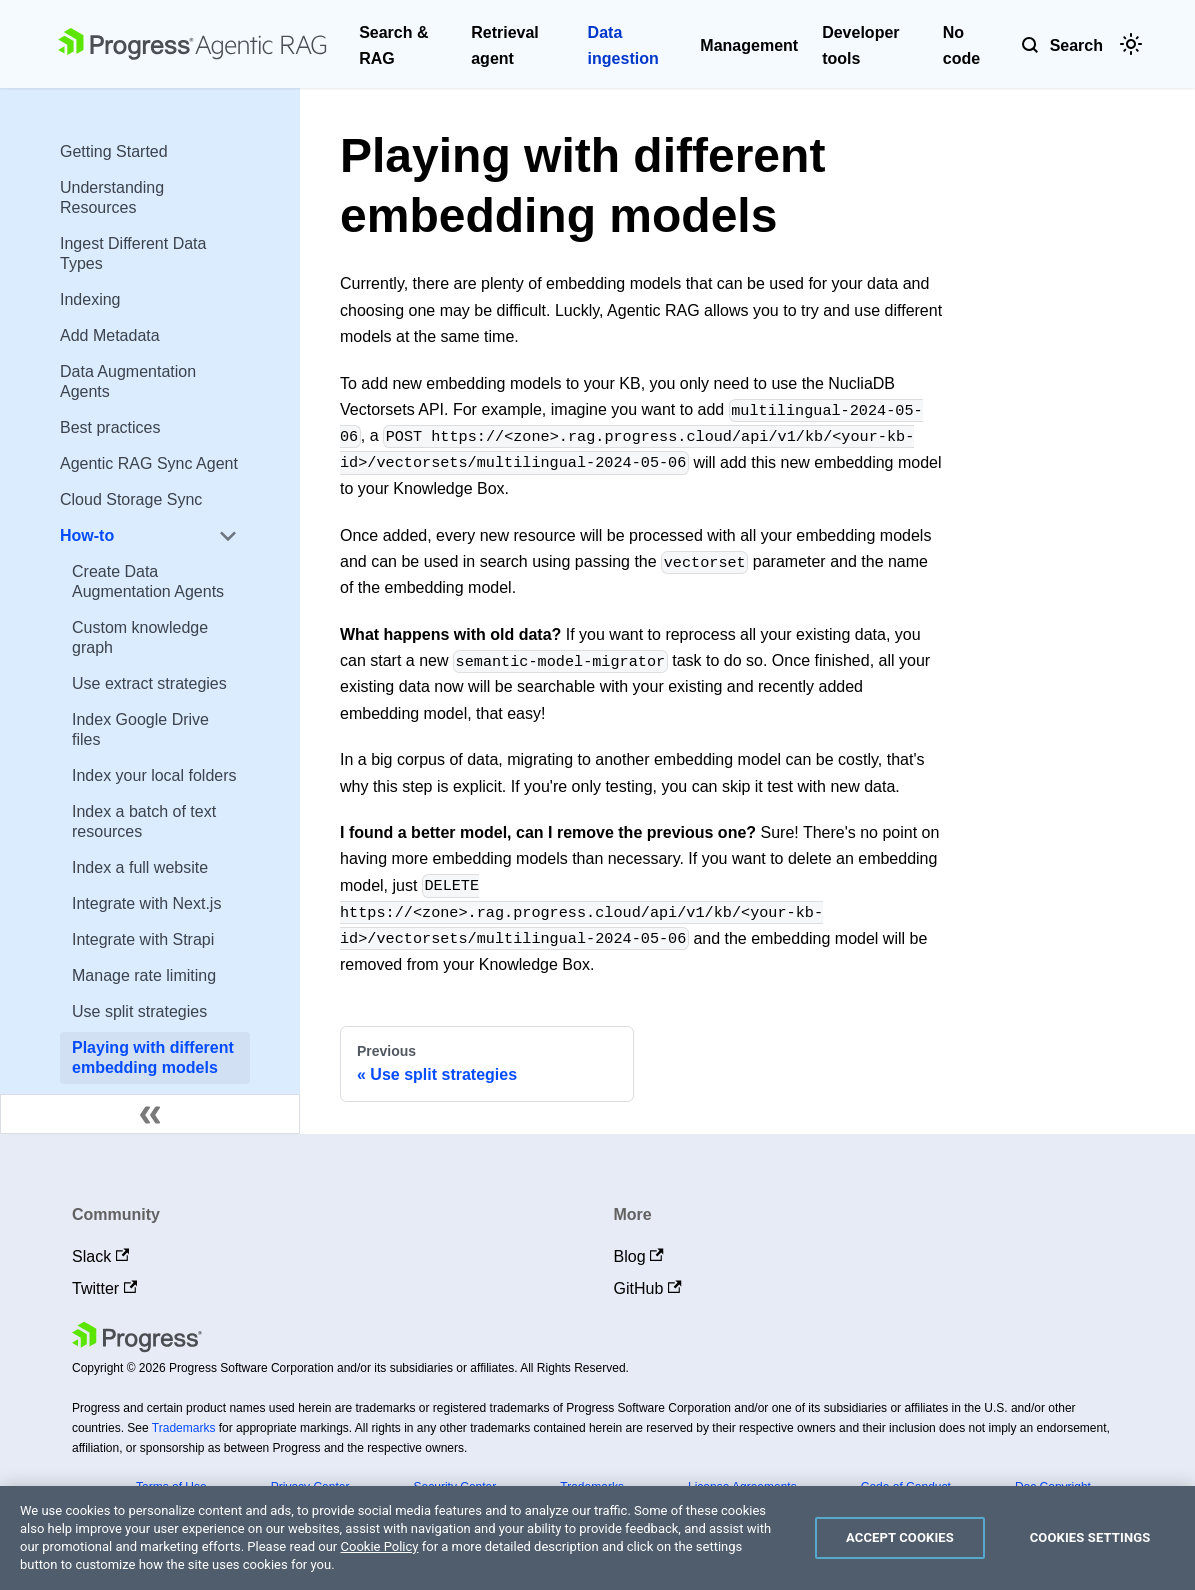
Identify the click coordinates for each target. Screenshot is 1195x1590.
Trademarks (184, 1428)
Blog (639, 1256)
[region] (597, 1538)
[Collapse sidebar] (150, 1114)
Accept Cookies (900, 1537)
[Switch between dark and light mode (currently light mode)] (1131, 44)
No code (961, 45)
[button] (149, 536)
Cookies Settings (1090, 1537)
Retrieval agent (505, 45)
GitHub (648, 1288)
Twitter (104, 1288)
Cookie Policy (380, 1546)
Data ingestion (623, 45)
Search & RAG (393, 45)
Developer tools (860, 45)
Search (1076, 45)
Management (749, 45)
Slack (100, 1256)
